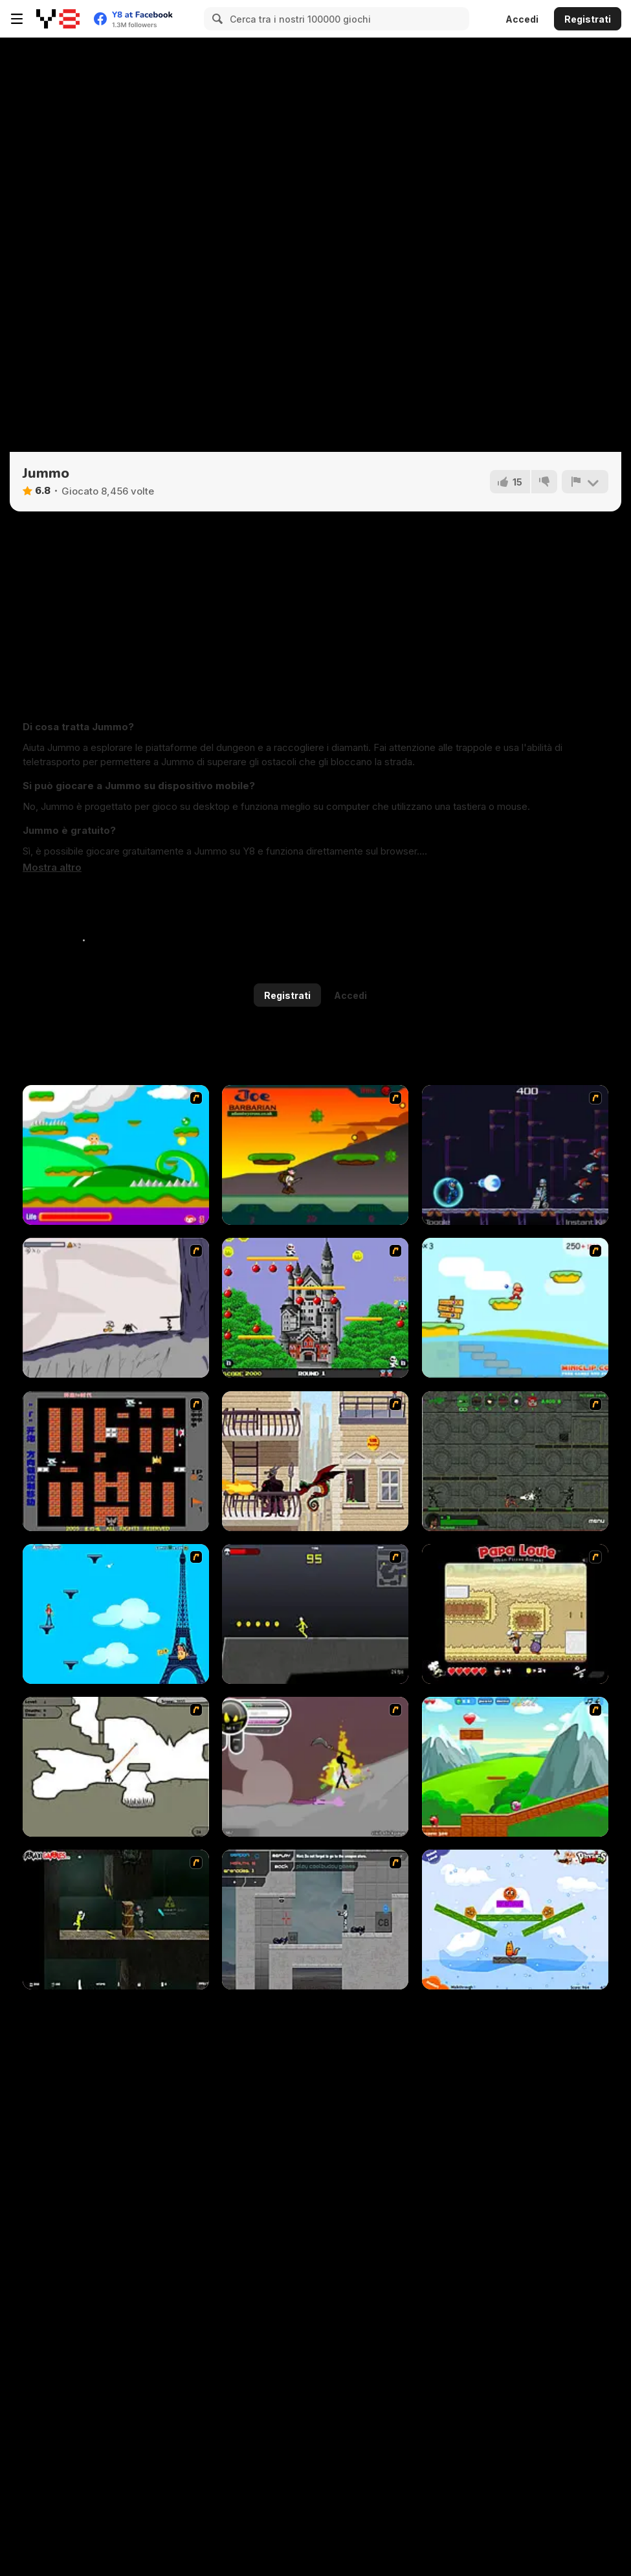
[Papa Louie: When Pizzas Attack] (515, 1614)
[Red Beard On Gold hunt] (515, 1308)
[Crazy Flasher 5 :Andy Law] (116, 1919)
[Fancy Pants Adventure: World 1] (116, 1308)
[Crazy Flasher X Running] (315, 1614)
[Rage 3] (315, 1767)
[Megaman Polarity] (515, 1155)
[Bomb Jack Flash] (315, 1308)
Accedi (521, 19)
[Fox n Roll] (515, 1919)
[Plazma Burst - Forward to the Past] (315, 1919)
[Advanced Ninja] (116, 1767)
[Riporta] (585, 481)
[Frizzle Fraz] (515, 1767)
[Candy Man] (116, 1155)
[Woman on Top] (116, 1614)
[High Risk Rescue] (315, 1461)
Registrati (587, 19)
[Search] (215, 18)
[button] (52, 867)
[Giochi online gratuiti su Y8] (58, 18)
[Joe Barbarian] (315, 1155)
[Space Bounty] (515, 1461)
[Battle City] (116, 1461)
